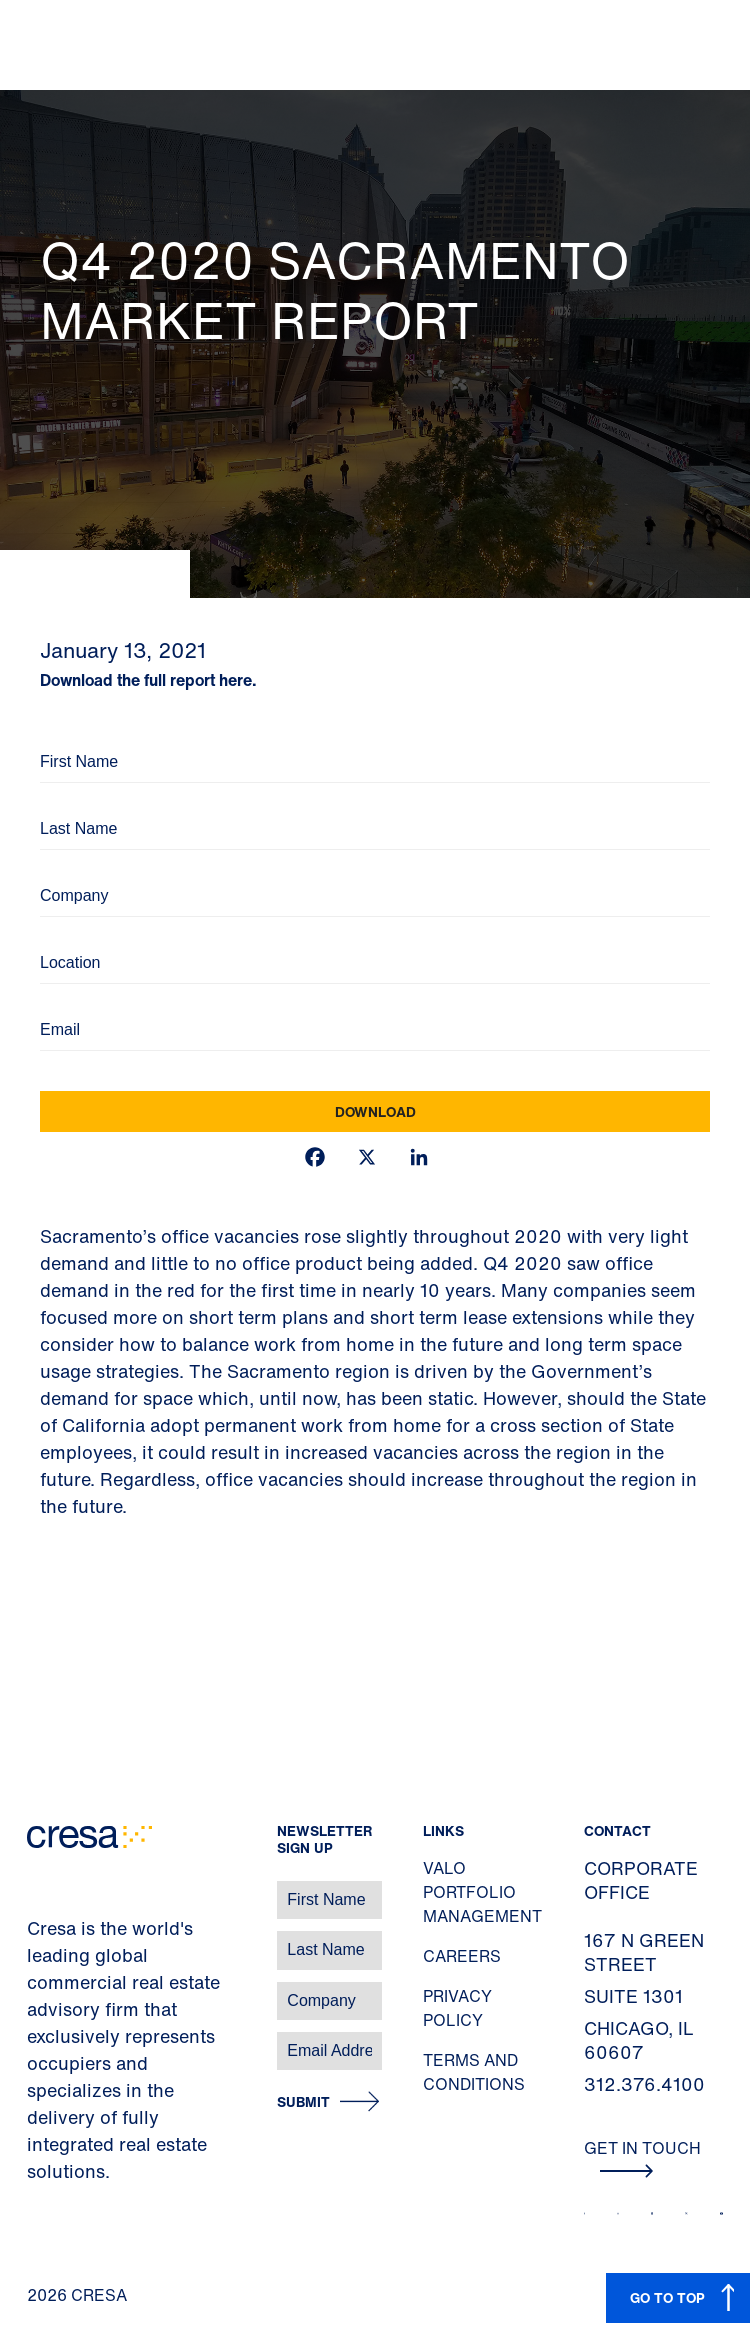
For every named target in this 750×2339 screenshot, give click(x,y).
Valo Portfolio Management (482, 1892)
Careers (462, 1956)
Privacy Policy (457, 2008)
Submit (303, 2102)
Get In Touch (642, 2157)
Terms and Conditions (474, 2072)
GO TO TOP (667, 2297)
